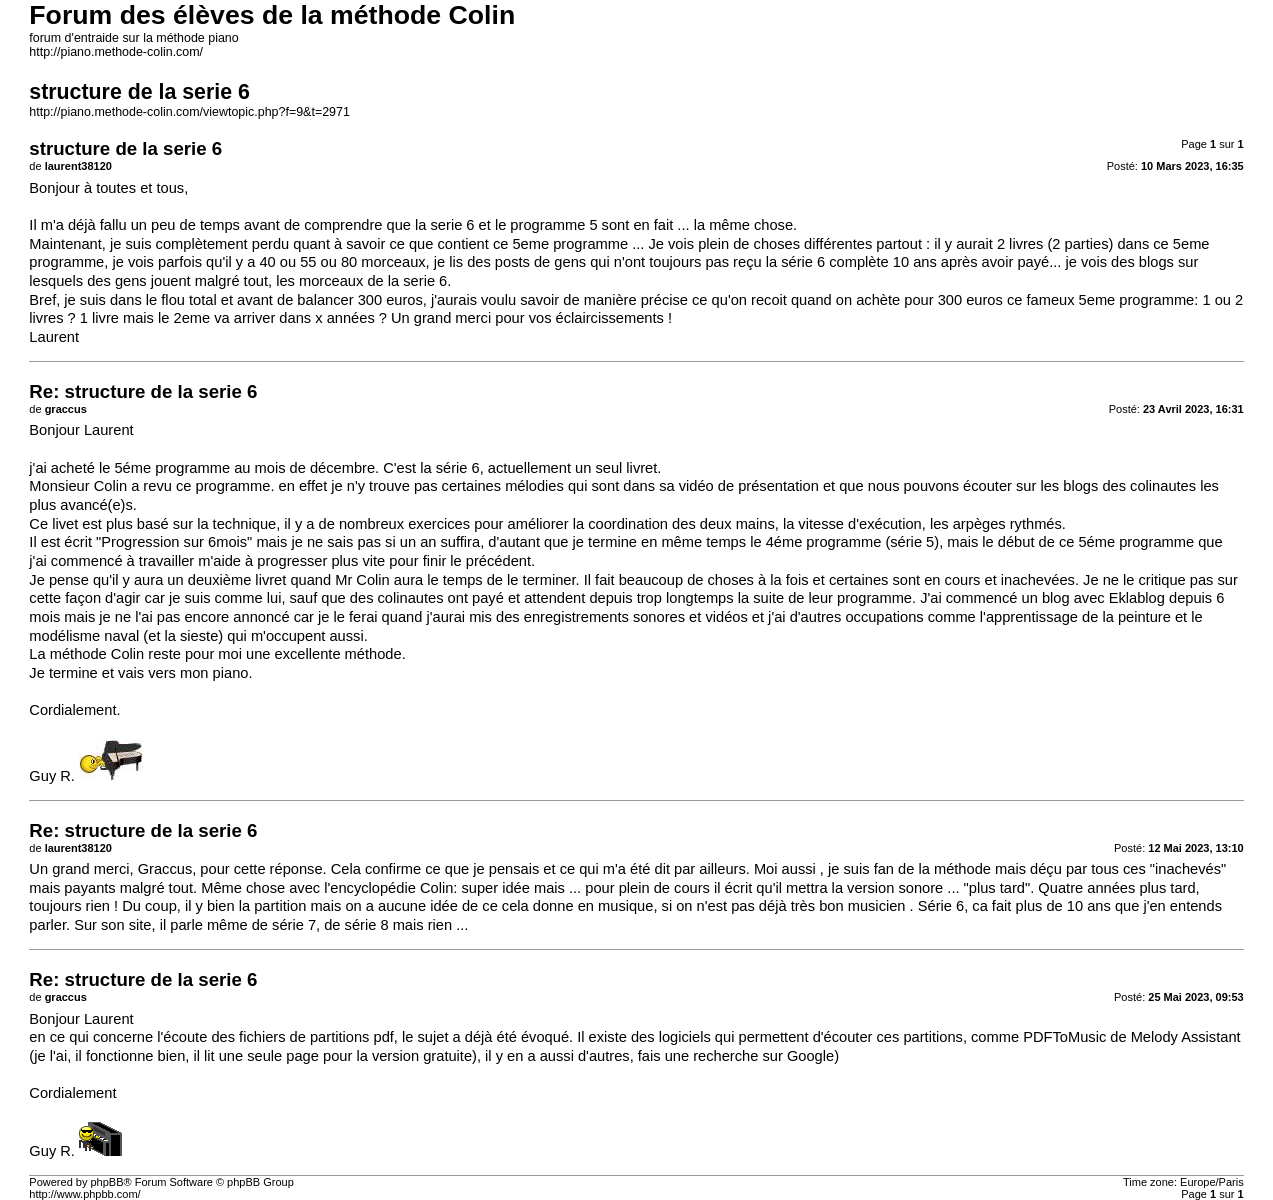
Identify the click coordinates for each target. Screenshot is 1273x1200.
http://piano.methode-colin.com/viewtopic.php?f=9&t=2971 (189, 112)
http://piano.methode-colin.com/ (116, 52)
